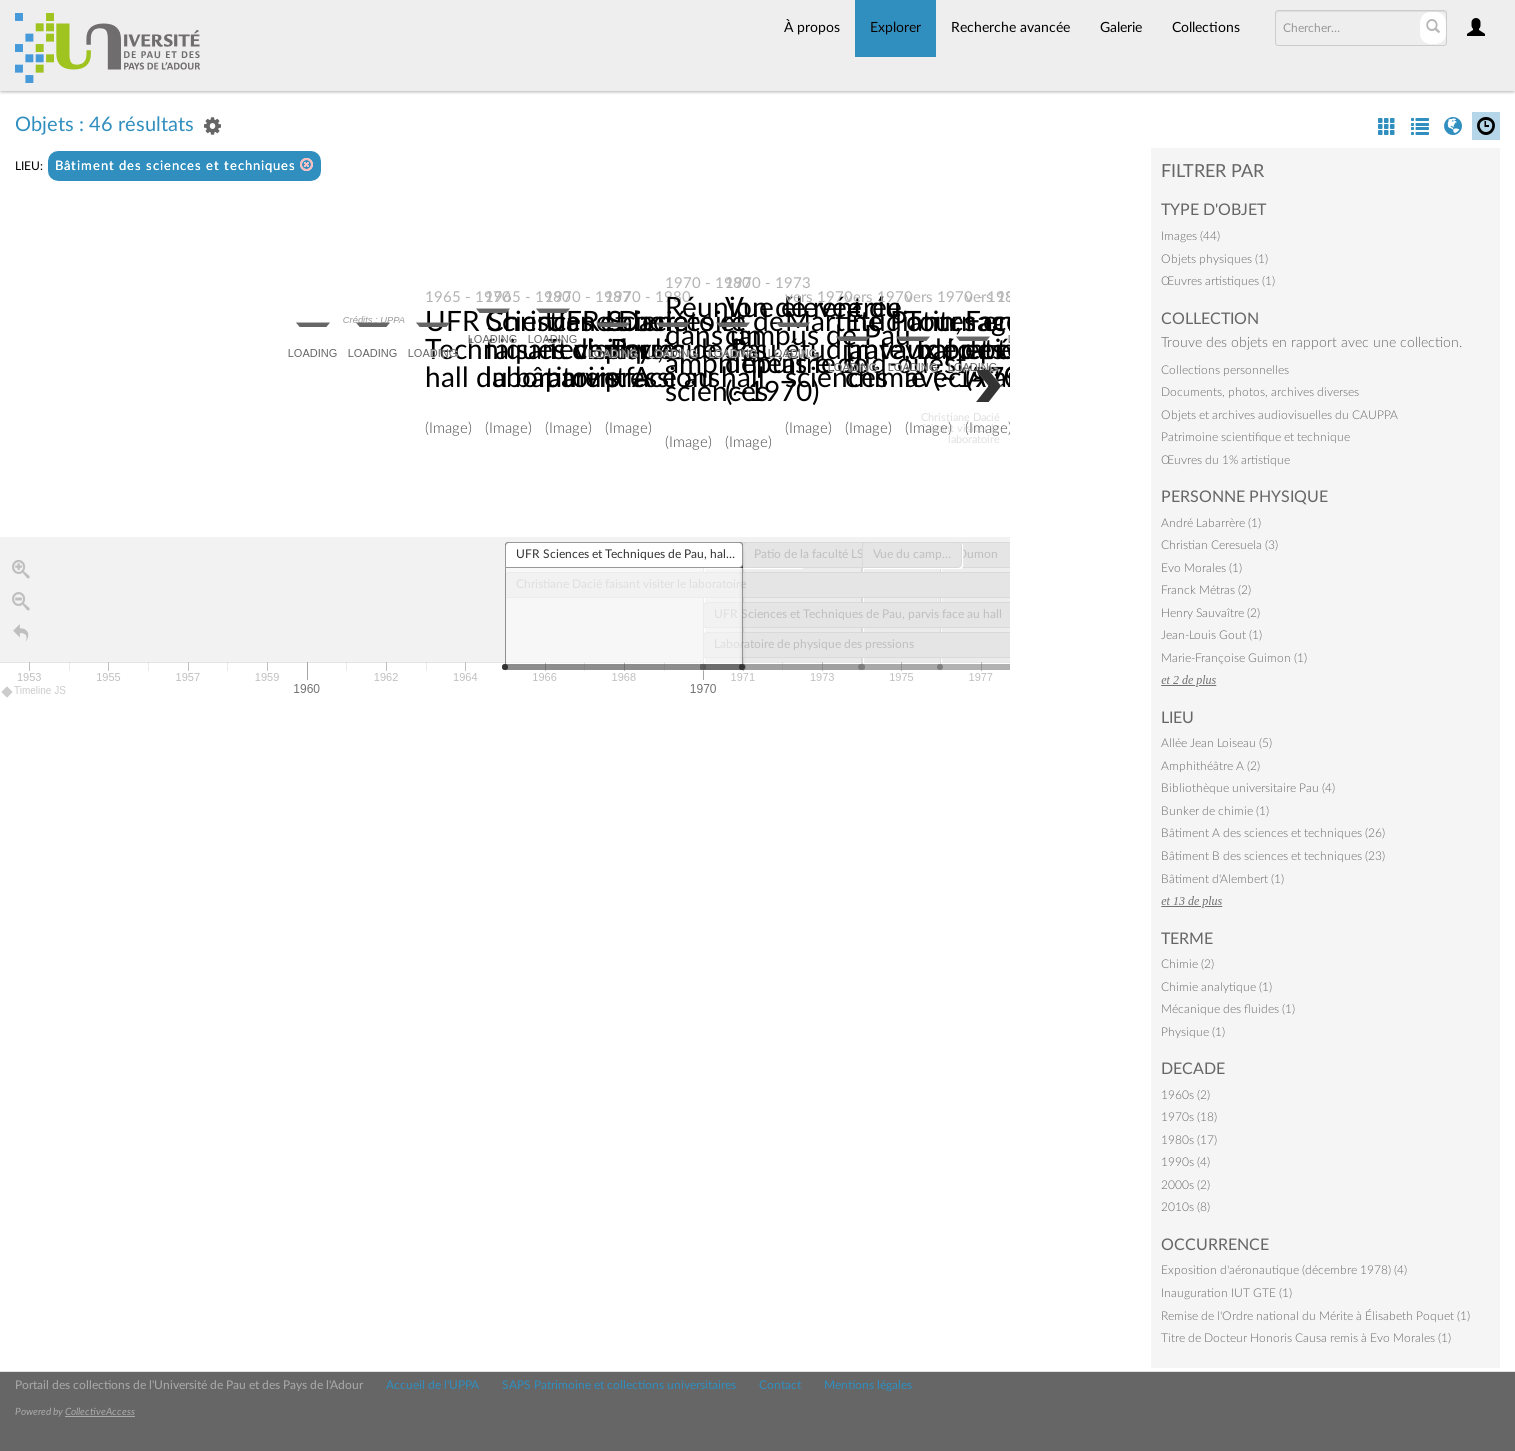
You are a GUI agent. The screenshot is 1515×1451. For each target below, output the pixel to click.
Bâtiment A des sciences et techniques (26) (1273, 833)
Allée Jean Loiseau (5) (1216, 743)
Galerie (1121, 28)
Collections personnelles (1225, 370)
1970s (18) (1189, 1117)
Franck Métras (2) (1206, 590)
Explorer (895, 28)
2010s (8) (1185, 1207)
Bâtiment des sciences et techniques (184, 165)
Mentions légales (868, 1385)
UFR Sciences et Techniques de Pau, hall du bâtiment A (544, 351)
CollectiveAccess (100, 1412)
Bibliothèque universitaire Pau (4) (1248, 788)
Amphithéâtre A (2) (1210, 766)
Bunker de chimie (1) (1215, 811)
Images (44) (1190, 236)
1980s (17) (1189, 1140)
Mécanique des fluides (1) (1228, 1009)
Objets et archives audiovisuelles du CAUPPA (1279, 415)
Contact (780, 1385)
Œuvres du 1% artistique (1225, 460)
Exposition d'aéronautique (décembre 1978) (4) (1284, 1270)
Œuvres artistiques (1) (1218, 281)
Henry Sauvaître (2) (1210, 613)
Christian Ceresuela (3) (1219, 545)
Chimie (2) (1187, 964)
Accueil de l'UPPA (432, 1385)
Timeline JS (34, 692)
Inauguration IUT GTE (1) (1226, 1293)
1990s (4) (1185, 1162)
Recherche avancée (1010, 28)
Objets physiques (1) (1214, 259)
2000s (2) (1185, 1185)
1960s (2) (1185, 1095)
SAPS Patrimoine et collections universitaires (619, 1385)
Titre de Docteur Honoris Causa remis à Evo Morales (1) (1306, 1338)
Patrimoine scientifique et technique (1255, 437)
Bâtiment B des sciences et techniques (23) (1273, 856)
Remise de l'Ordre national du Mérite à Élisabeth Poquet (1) (1315, 1316)
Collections (1206, 28)
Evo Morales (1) (1201, 568)
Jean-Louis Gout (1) (1211, 635)
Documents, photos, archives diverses (1260, 392)
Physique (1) (1193, 1032)
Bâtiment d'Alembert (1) (1222, 879)
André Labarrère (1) (1211, 523)
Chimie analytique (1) (1216, 987)
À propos (812, 28)
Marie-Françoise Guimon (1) (1234, 658)
